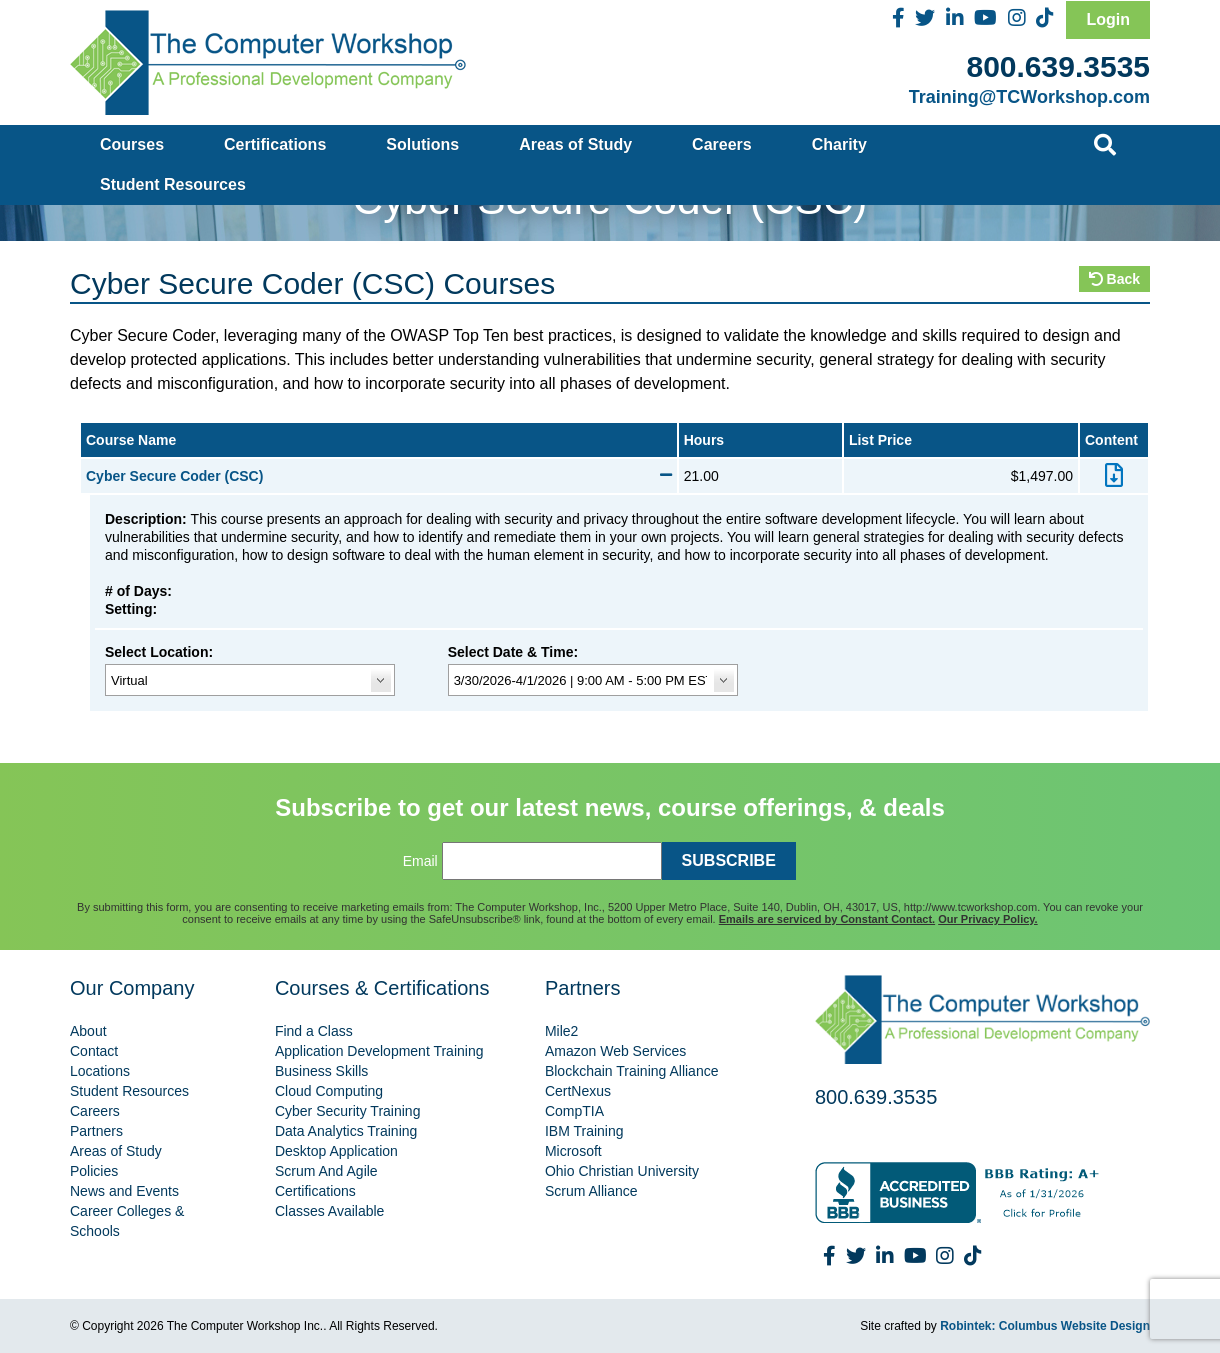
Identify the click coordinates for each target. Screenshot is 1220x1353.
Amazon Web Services (615, 1051)
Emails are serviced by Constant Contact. (827, 919)
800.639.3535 (1058, 66)
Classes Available (329, 1211)
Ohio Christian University (622, 1171)
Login (1108, 19)
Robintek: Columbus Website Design (1045, 1326)
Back (1114, 279)
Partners (96, 1131)
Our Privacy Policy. (987, 919)
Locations (100, 1071)
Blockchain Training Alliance (632, 1071)
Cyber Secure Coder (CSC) (379, 476)
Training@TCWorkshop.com (1029, 97)
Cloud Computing (329, 1091)
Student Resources (173, 184)
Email (420, 861)
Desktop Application (336, 1151)
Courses (132, 144)
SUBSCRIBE (729, 860)
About (88, 1031)
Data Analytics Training (346, 1131)
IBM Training (584, 1131)
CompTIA (574, 1111)
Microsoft (573, 1151)
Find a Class (314, 1031)
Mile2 (561, 1031)
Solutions (422, 144)
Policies (94, 1171)
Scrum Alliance (591, 1191)
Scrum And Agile (326, 1171)
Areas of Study (575, 144)
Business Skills (321, 1071)
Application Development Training (379, 1051)
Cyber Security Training (348, 1111)
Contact (94, 1051)
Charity (839, 144)
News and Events (124, 1191)
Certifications (275, 144)
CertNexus (578, 1091)
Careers (722, 144)
